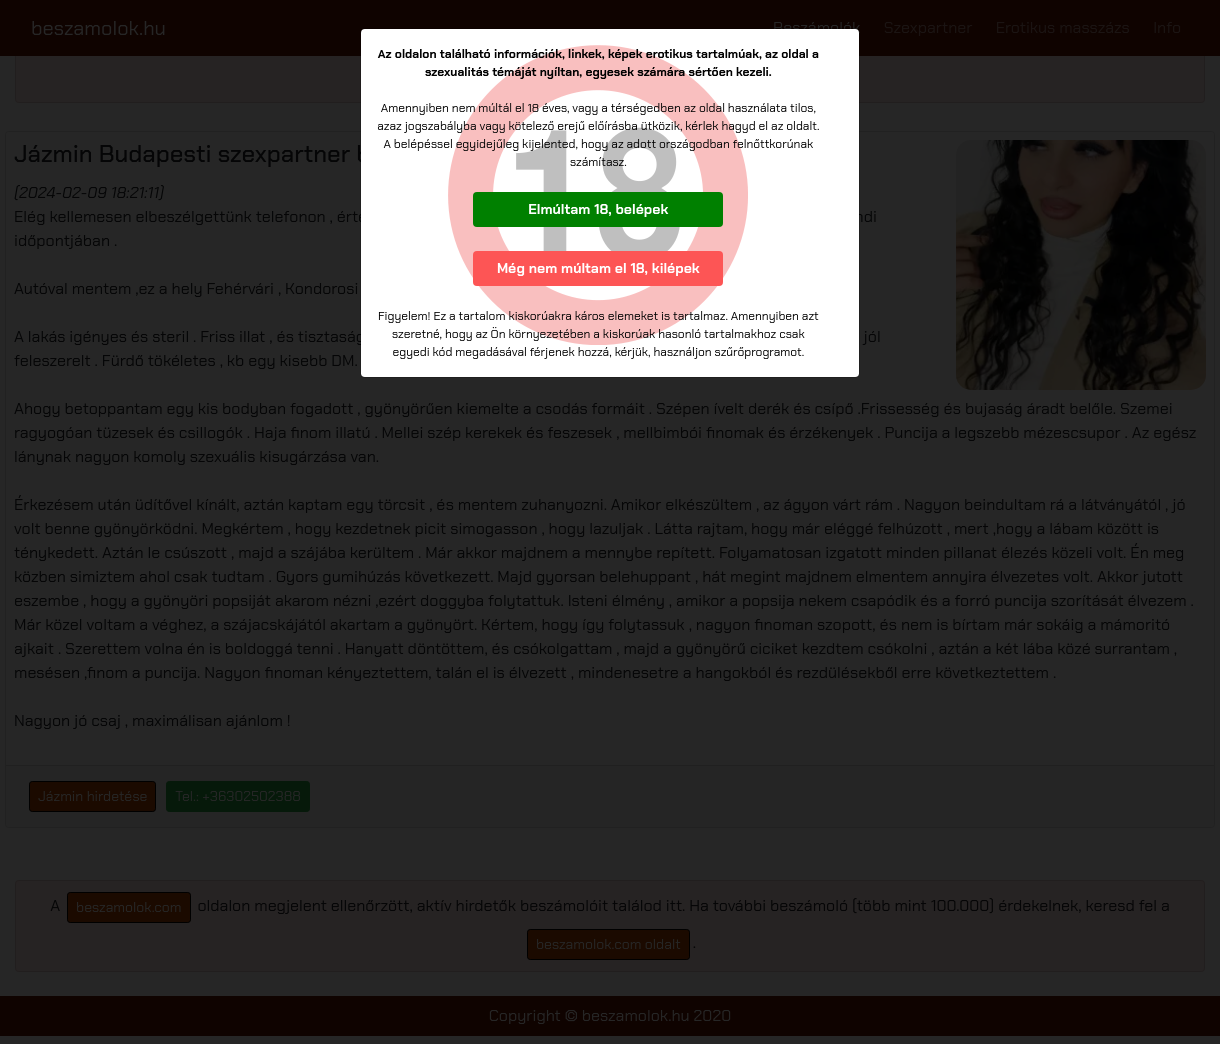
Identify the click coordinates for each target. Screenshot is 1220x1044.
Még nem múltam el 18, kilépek (598, 268)
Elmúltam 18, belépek (598, 209)
